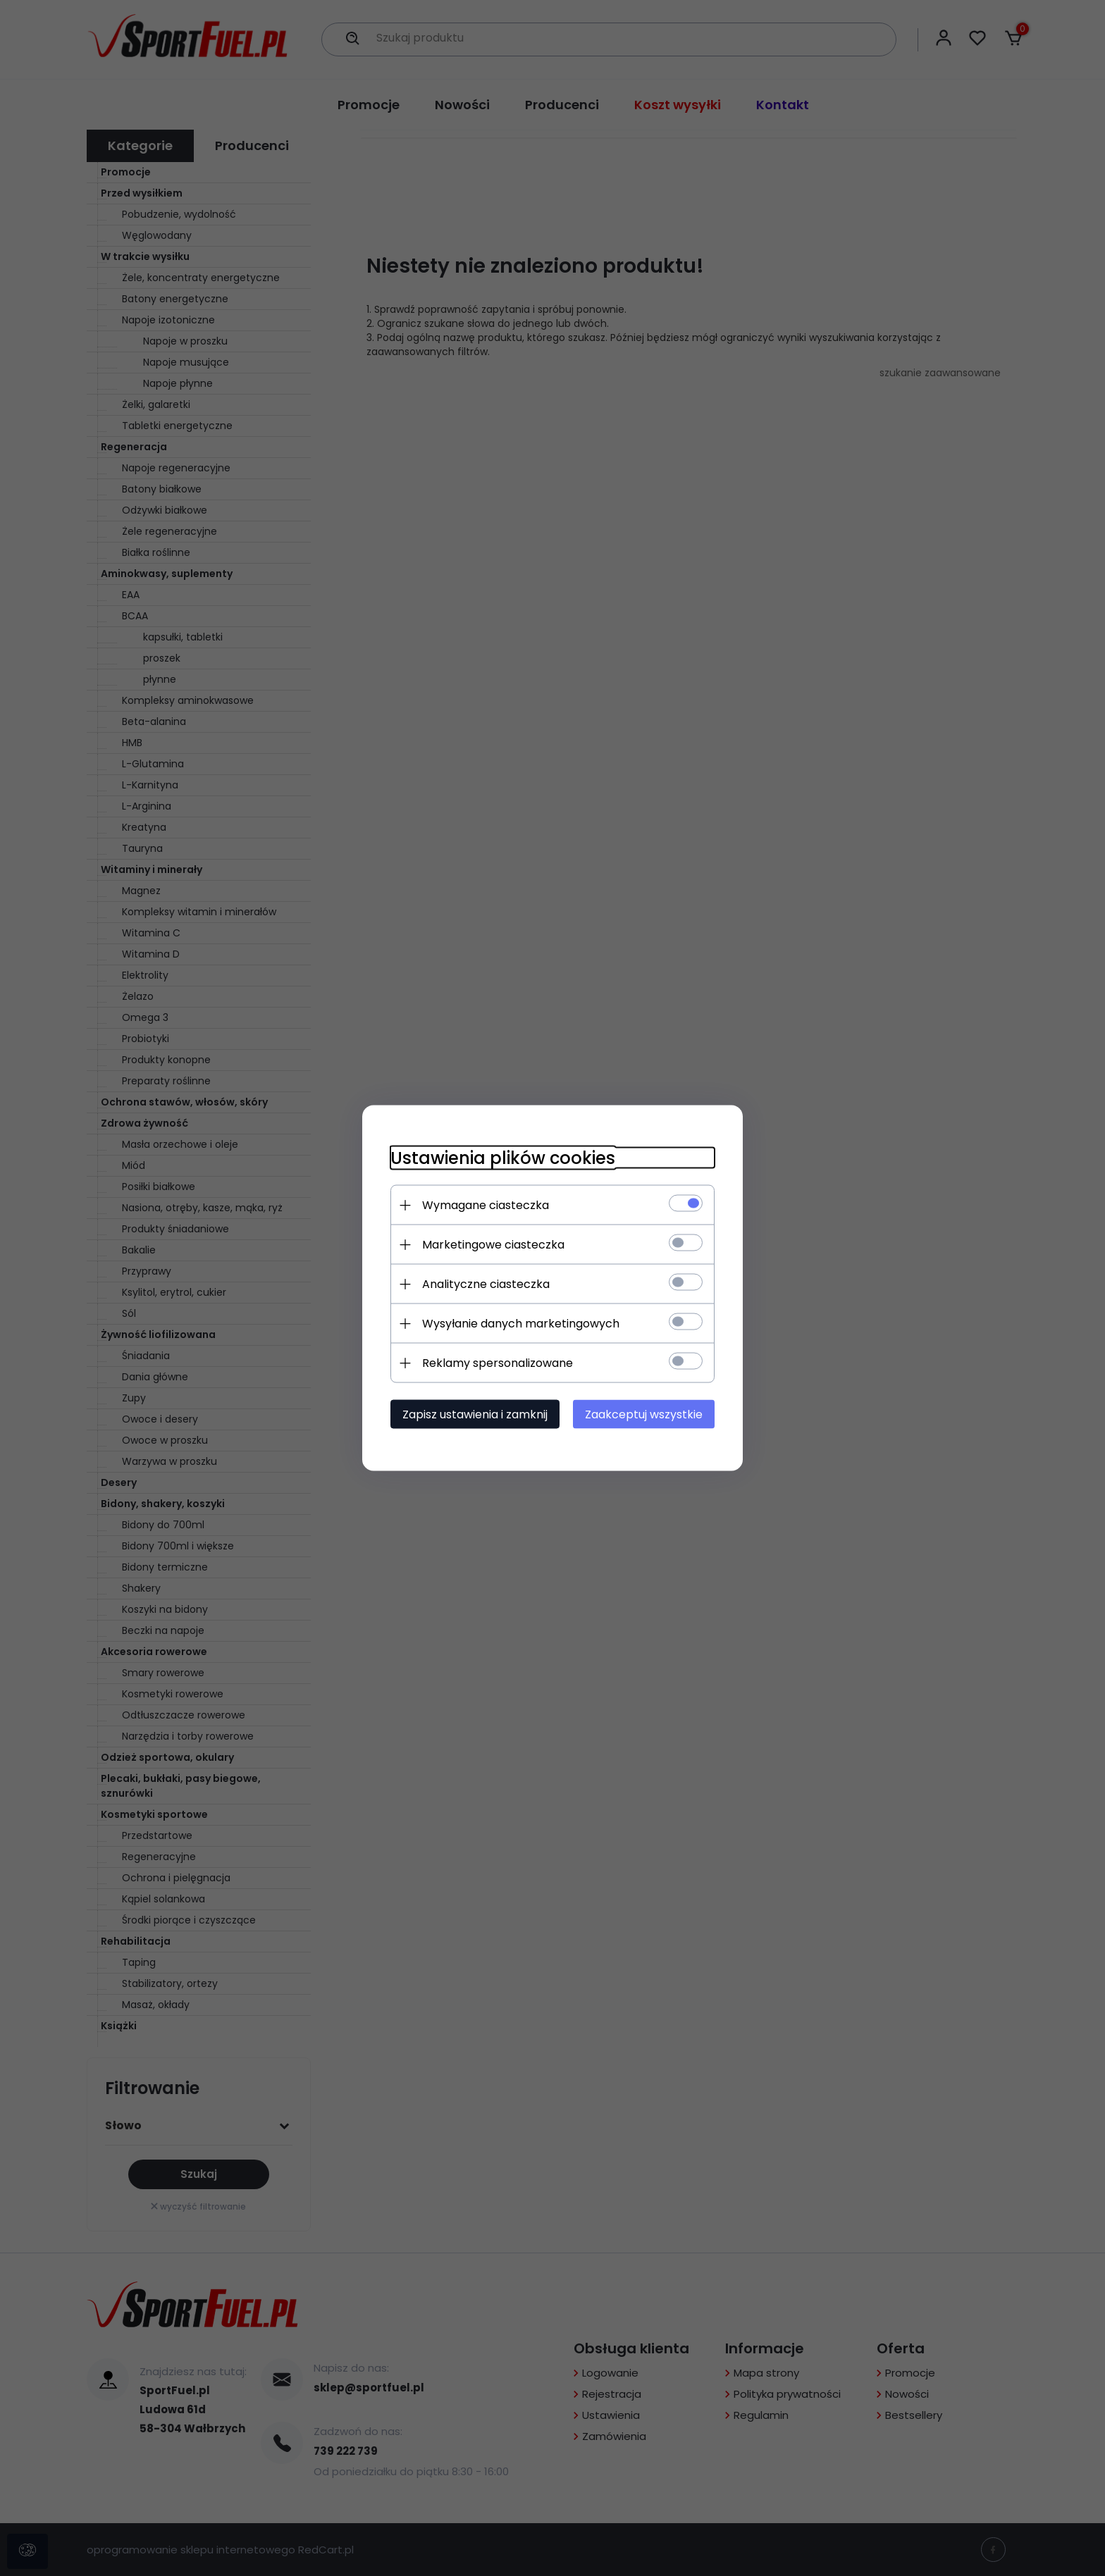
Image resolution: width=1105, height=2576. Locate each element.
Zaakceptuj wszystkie (644, 1414)
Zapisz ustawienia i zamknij (475, 1414)
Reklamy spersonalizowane (497, 1363)
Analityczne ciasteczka (486, 1284)
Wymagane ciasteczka (485, 1205)
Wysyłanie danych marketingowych (520, 1323)
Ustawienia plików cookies (502, 1158)
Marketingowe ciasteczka (493, 1245)
